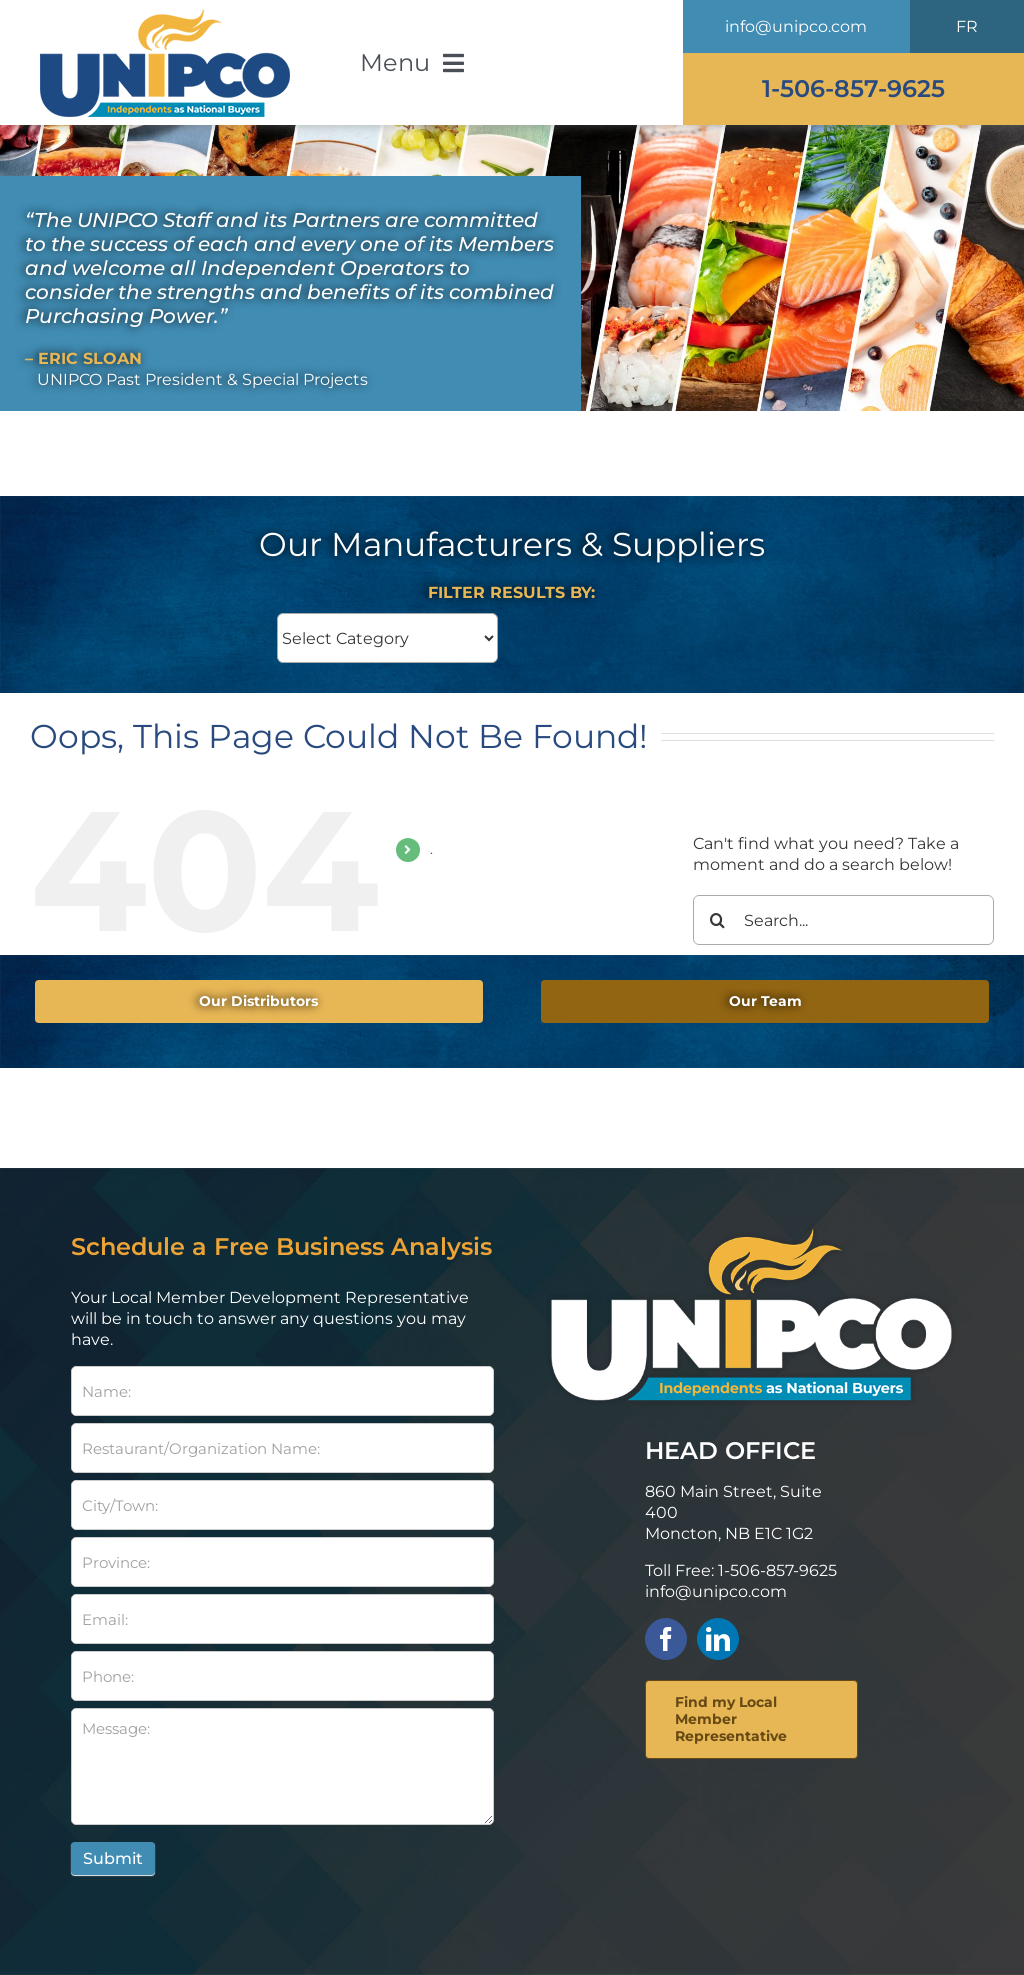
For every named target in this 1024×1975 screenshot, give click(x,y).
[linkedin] (718, 1639)
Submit (113, 1858)
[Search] (718, 920)
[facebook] (666, 1639)
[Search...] (843, 920)
